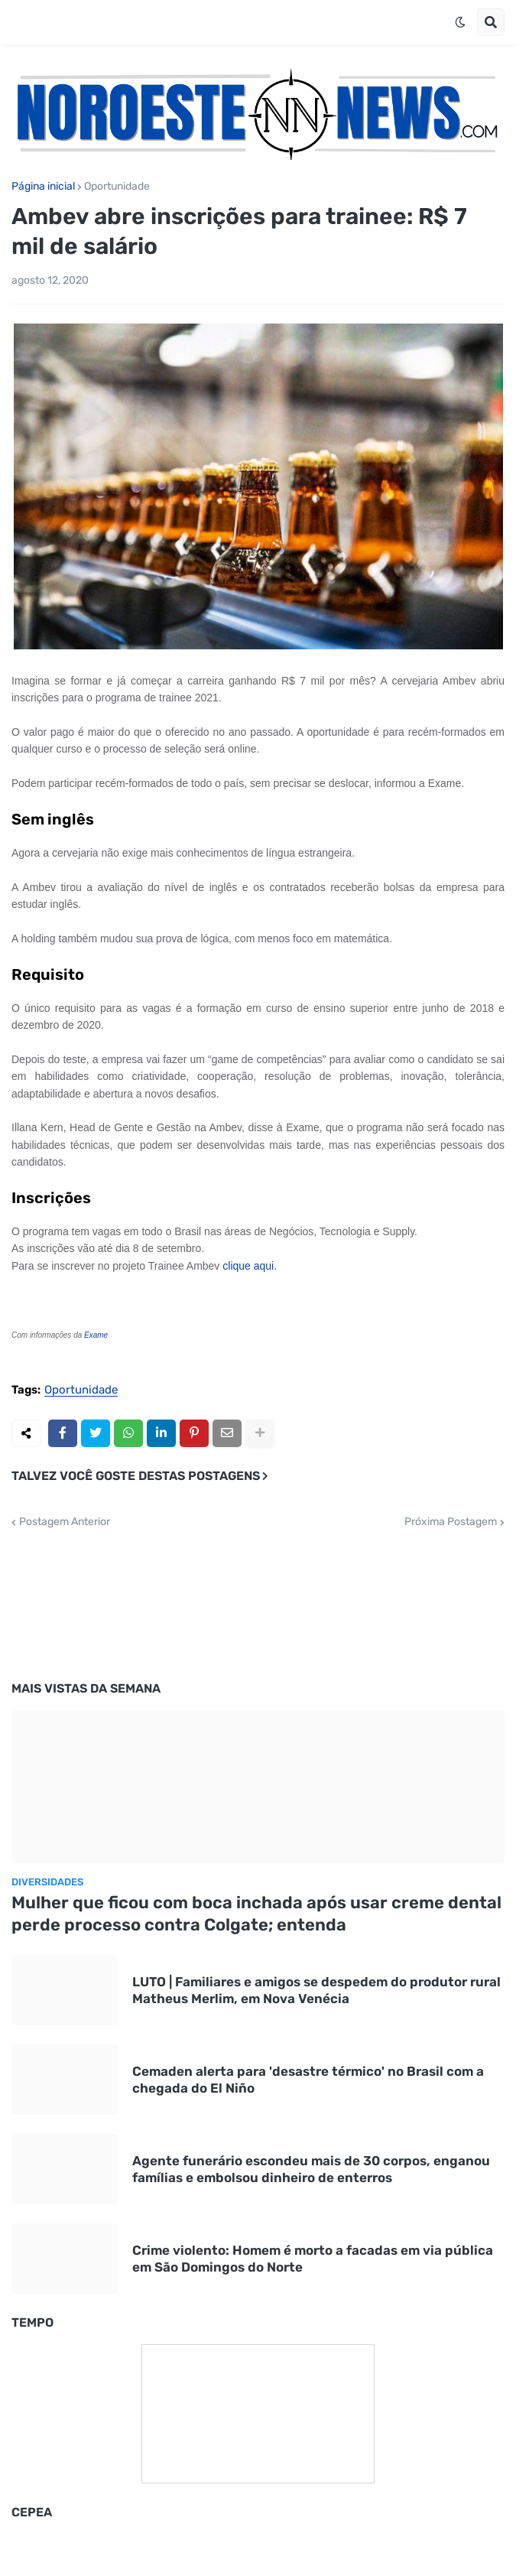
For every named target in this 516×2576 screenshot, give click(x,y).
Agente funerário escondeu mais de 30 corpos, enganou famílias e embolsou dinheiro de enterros (311, 2169)
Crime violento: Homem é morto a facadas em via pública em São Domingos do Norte (312, 2259)
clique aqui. (249, 1266)
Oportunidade (117, 186)
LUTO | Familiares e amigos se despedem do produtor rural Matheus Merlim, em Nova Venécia (316, 1990)
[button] (460, 22)
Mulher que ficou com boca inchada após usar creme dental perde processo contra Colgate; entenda (256, 1913)
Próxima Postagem (450, 1522)
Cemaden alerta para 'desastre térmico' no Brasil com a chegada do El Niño (308, 2080)
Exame (96, 1335)
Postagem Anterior (64, 1522)
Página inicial (43, 186)
